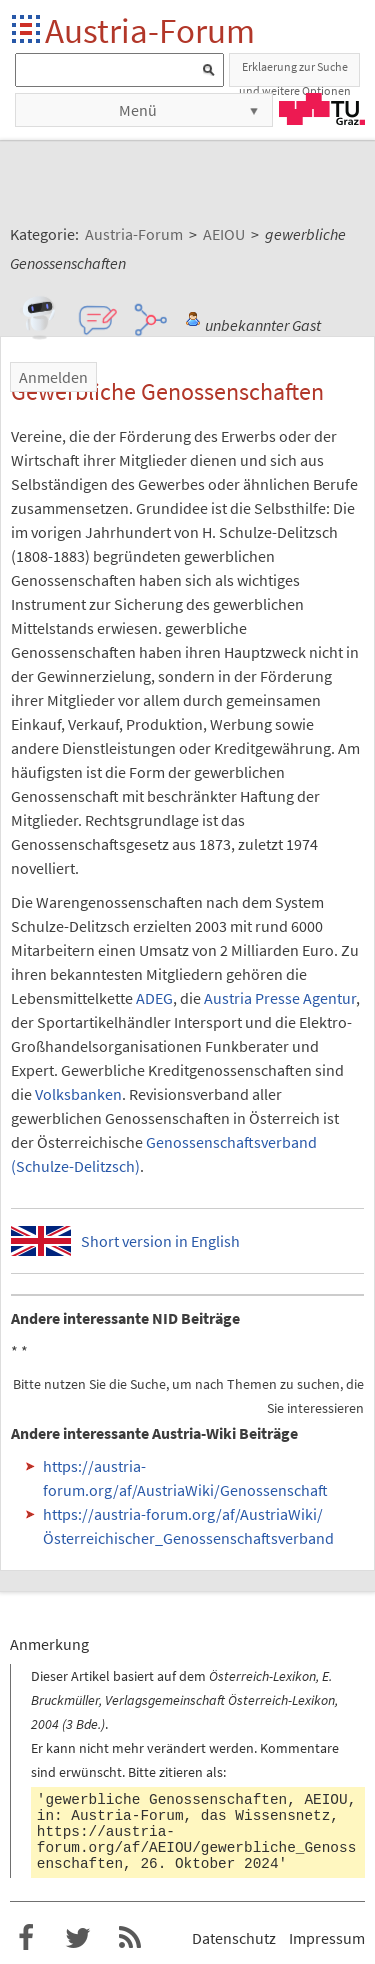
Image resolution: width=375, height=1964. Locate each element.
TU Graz (322, 109)
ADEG (154, 998)
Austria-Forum (150, 30)
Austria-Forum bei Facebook (26, 1938)
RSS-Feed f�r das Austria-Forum (130, 1938)
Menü (138, 110)
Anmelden (53, 377)
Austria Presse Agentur (280, 998)
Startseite (27, 30)
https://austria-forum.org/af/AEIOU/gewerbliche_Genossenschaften (197, 1848)
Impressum (327, 1938)
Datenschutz (234, 1938)
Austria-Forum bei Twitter (78, 1938)
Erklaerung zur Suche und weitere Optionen (295, 73)
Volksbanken (78, 1094)
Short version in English (160, 1241)
